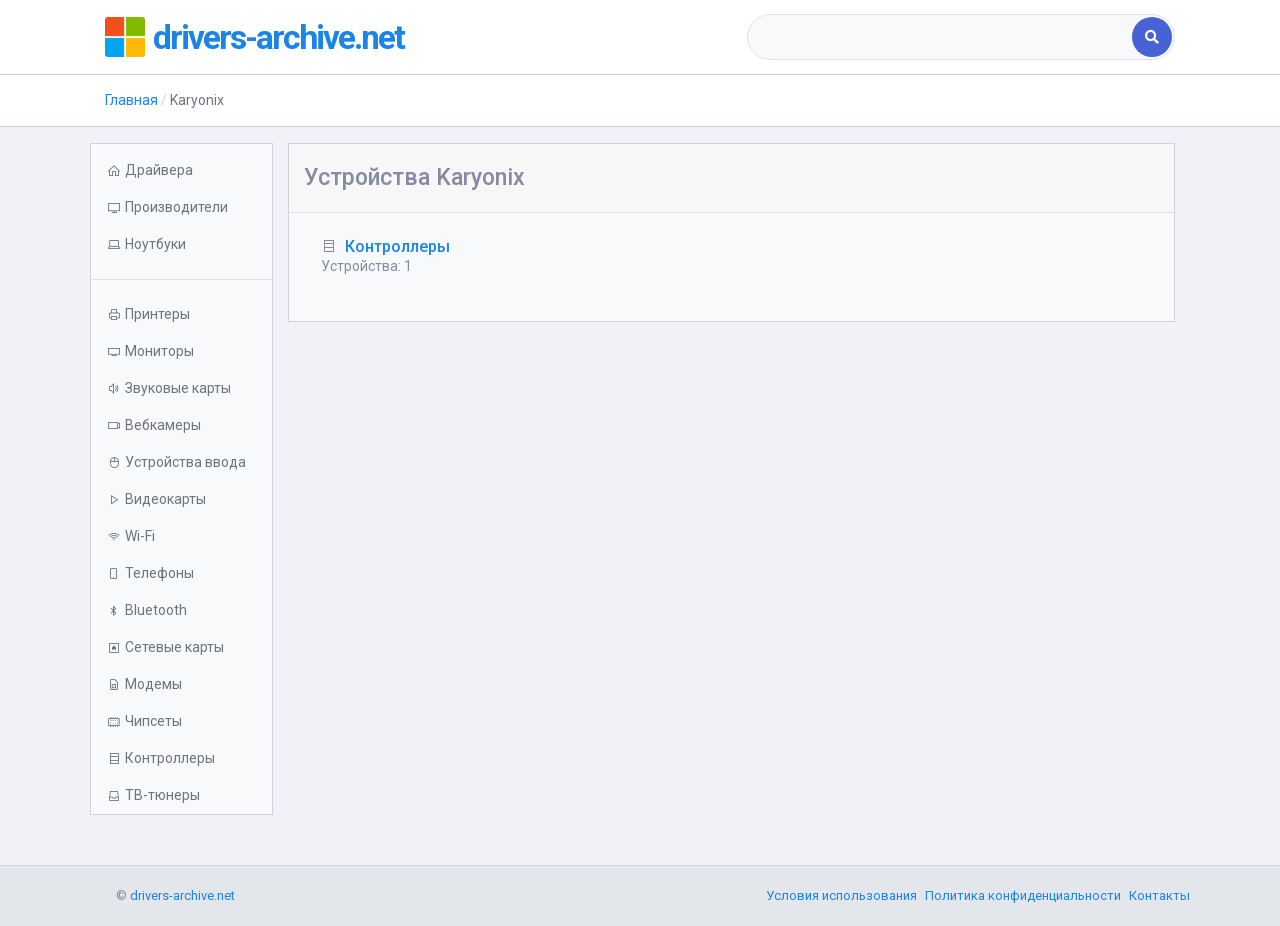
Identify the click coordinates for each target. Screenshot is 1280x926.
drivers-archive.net (286, 37)
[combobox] (941, 37)
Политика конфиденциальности (1023, 895)
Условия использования (841, 895)
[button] (181, 244)
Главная (131, 100)
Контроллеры (397, 246)
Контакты (1159, 895)
